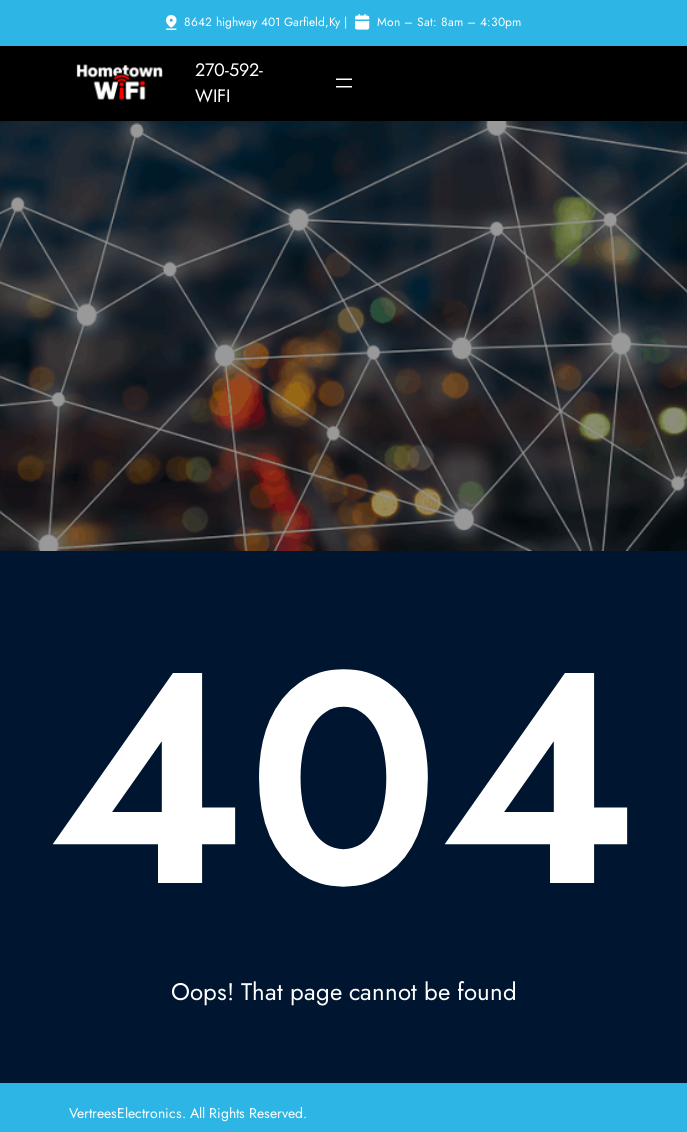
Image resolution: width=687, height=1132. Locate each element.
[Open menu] (344, 83)
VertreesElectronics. (129, 1113)
